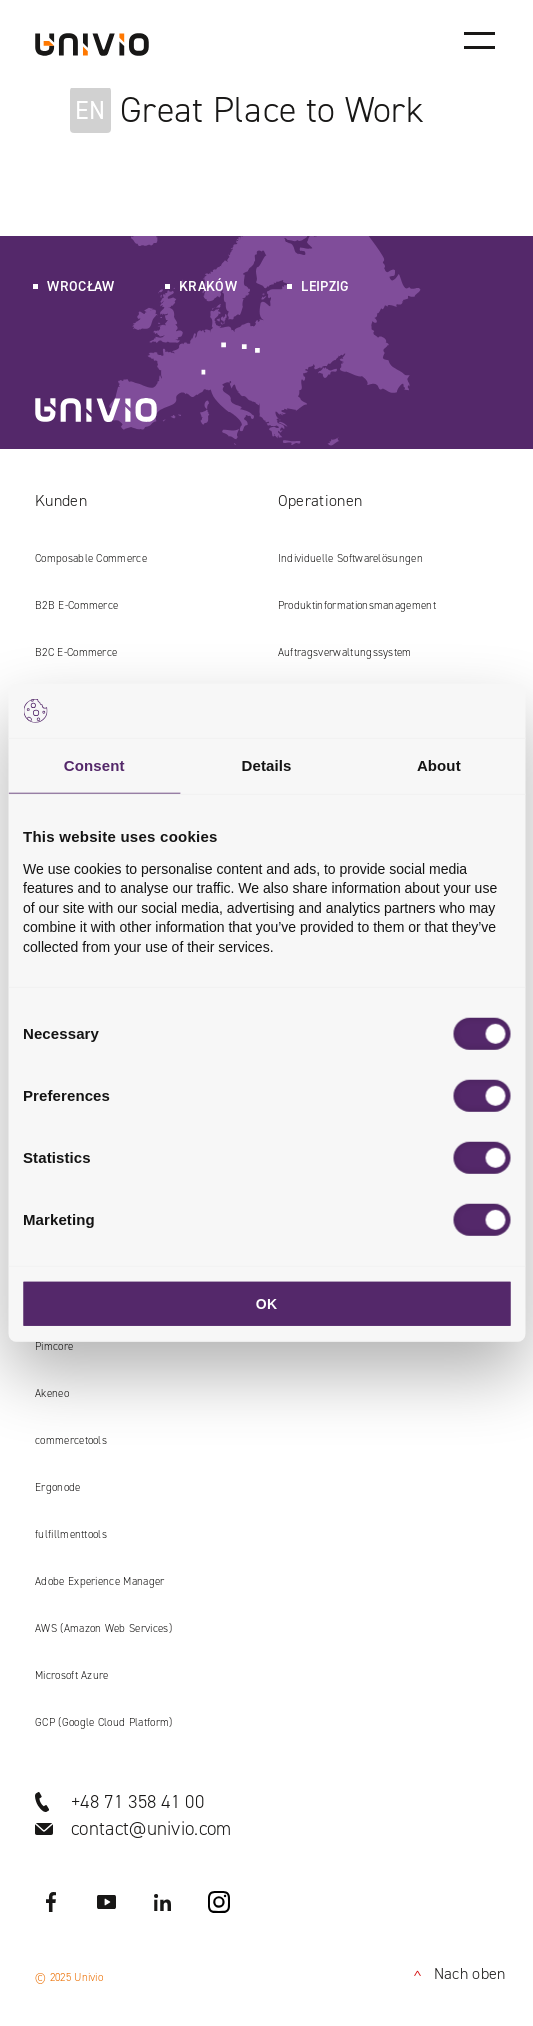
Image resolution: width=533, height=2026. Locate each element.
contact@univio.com (151, 1828)
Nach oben (455, 1973)
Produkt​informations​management (357, 605)
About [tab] (439, 765)
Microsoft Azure (72, 1675)
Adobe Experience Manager (100, 1581)
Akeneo (52, 1393)
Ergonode (58, 1487)
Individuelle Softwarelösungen (350, 558)
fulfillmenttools (71, 1534)
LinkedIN (163, 1902)
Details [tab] (267, 765)
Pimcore (54, 1346)
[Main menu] (480, 40)
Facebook (51, 1902)
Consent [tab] (94, 765)
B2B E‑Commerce (76, 605)
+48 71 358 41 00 (137, 1801)
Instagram (219, 1902)
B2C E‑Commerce (76, 652)
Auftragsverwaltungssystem (345, 652)
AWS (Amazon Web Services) (103, 1628)
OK (267, 1304)
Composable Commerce (91, 558)
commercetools (71, 1440)
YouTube (107, 1902)
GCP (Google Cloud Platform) (104, 1722)
